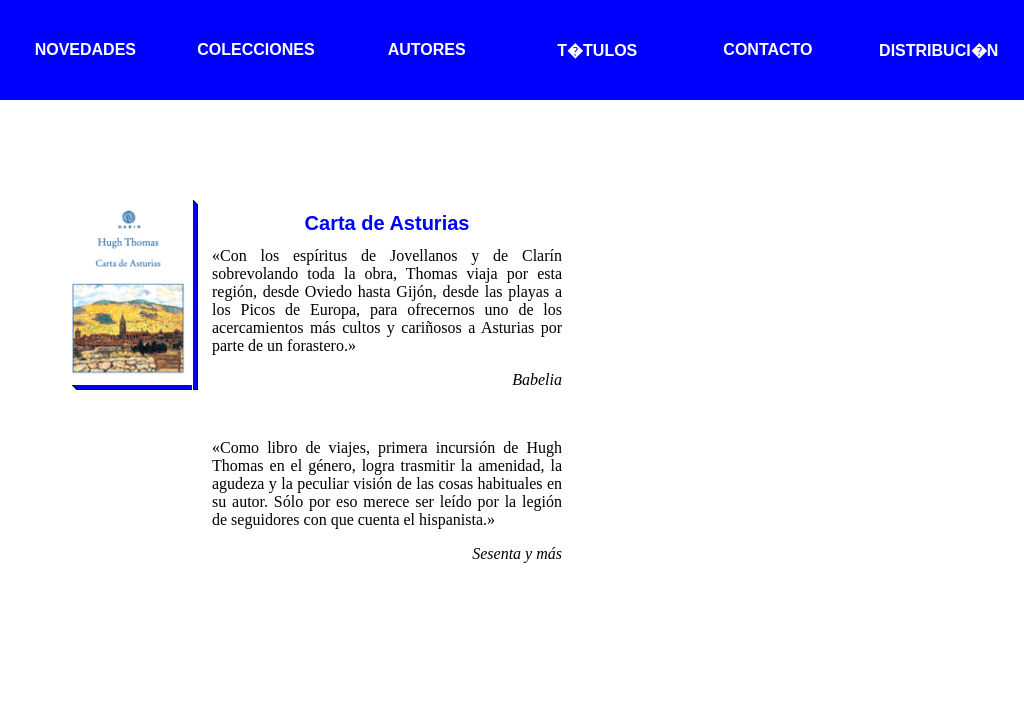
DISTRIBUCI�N (938, 50)
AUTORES (427, 49)
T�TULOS (597, 50)
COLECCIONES (255, 49)
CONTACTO (767, 49)
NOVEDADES (85, 49)
